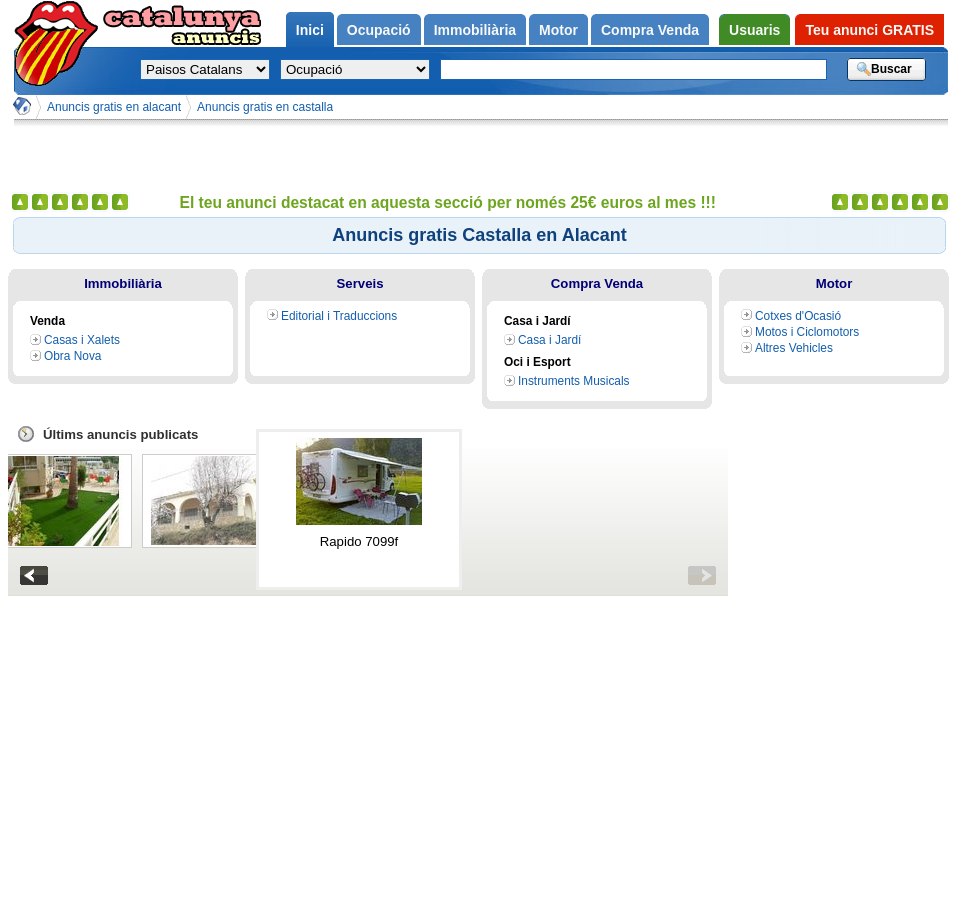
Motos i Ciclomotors (807, 332)
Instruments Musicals (574, 381)
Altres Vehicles (794, 348)
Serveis (360, 283)
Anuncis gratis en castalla (265, 107)
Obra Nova (72, 356)
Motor (834, 283)
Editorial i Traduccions (339, 316)
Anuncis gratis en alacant (114, 107)
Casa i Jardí (549, 340)
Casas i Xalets (82, 340)
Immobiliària (123, 283)
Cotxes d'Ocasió (798, 316)
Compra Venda (597, 283)
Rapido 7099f (359, 541)
